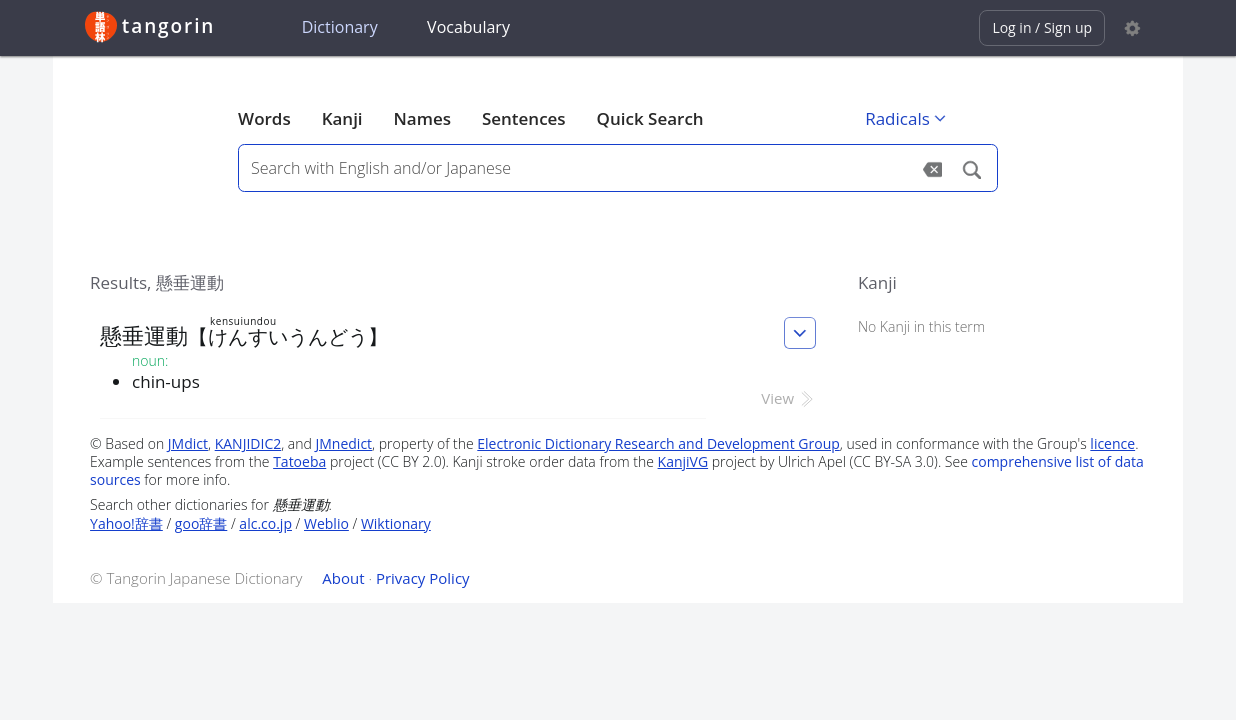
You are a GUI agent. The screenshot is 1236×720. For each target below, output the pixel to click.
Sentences (524, 118)
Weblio (326, 523)
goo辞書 (201, 523)
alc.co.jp (265, 523)
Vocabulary (468, 27)
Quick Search (650, 118)
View (788, 398)
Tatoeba (299, 461)
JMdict (188, 443)
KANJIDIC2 (248, 443)
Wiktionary (396, 523)
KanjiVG (683, 461)
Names (422, 118)
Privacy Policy (423, 578)
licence (1112, 443)
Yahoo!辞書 (126, 523)
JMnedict (344, 443)
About (343, 578)
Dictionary (340, 27)
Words (264, 118)
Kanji (342, 118)
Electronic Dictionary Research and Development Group (658, 443)
